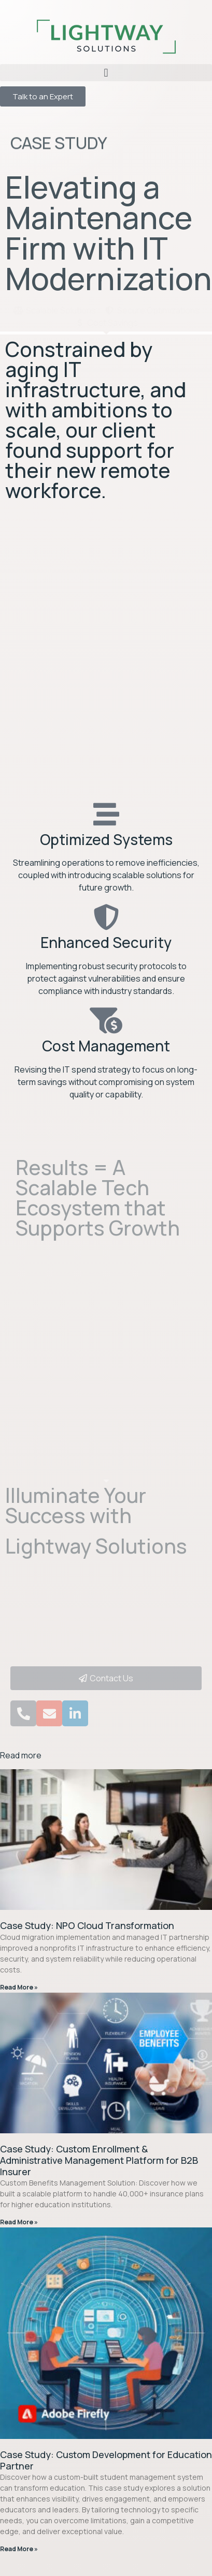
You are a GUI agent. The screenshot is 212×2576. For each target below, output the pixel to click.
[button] (106, 72)
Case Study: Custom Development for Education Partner (106, 2460)
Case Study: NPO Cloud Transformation (87, 1925)
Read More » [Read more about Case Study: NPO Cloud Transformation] (19, 1987)
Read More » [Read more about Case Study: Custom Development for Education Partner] (19, 2548)
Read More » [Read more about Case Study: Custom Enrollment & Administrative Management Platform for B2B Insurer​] (19, 2222)
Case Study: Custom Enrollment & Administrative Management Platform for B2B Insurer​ (99, 2160)
